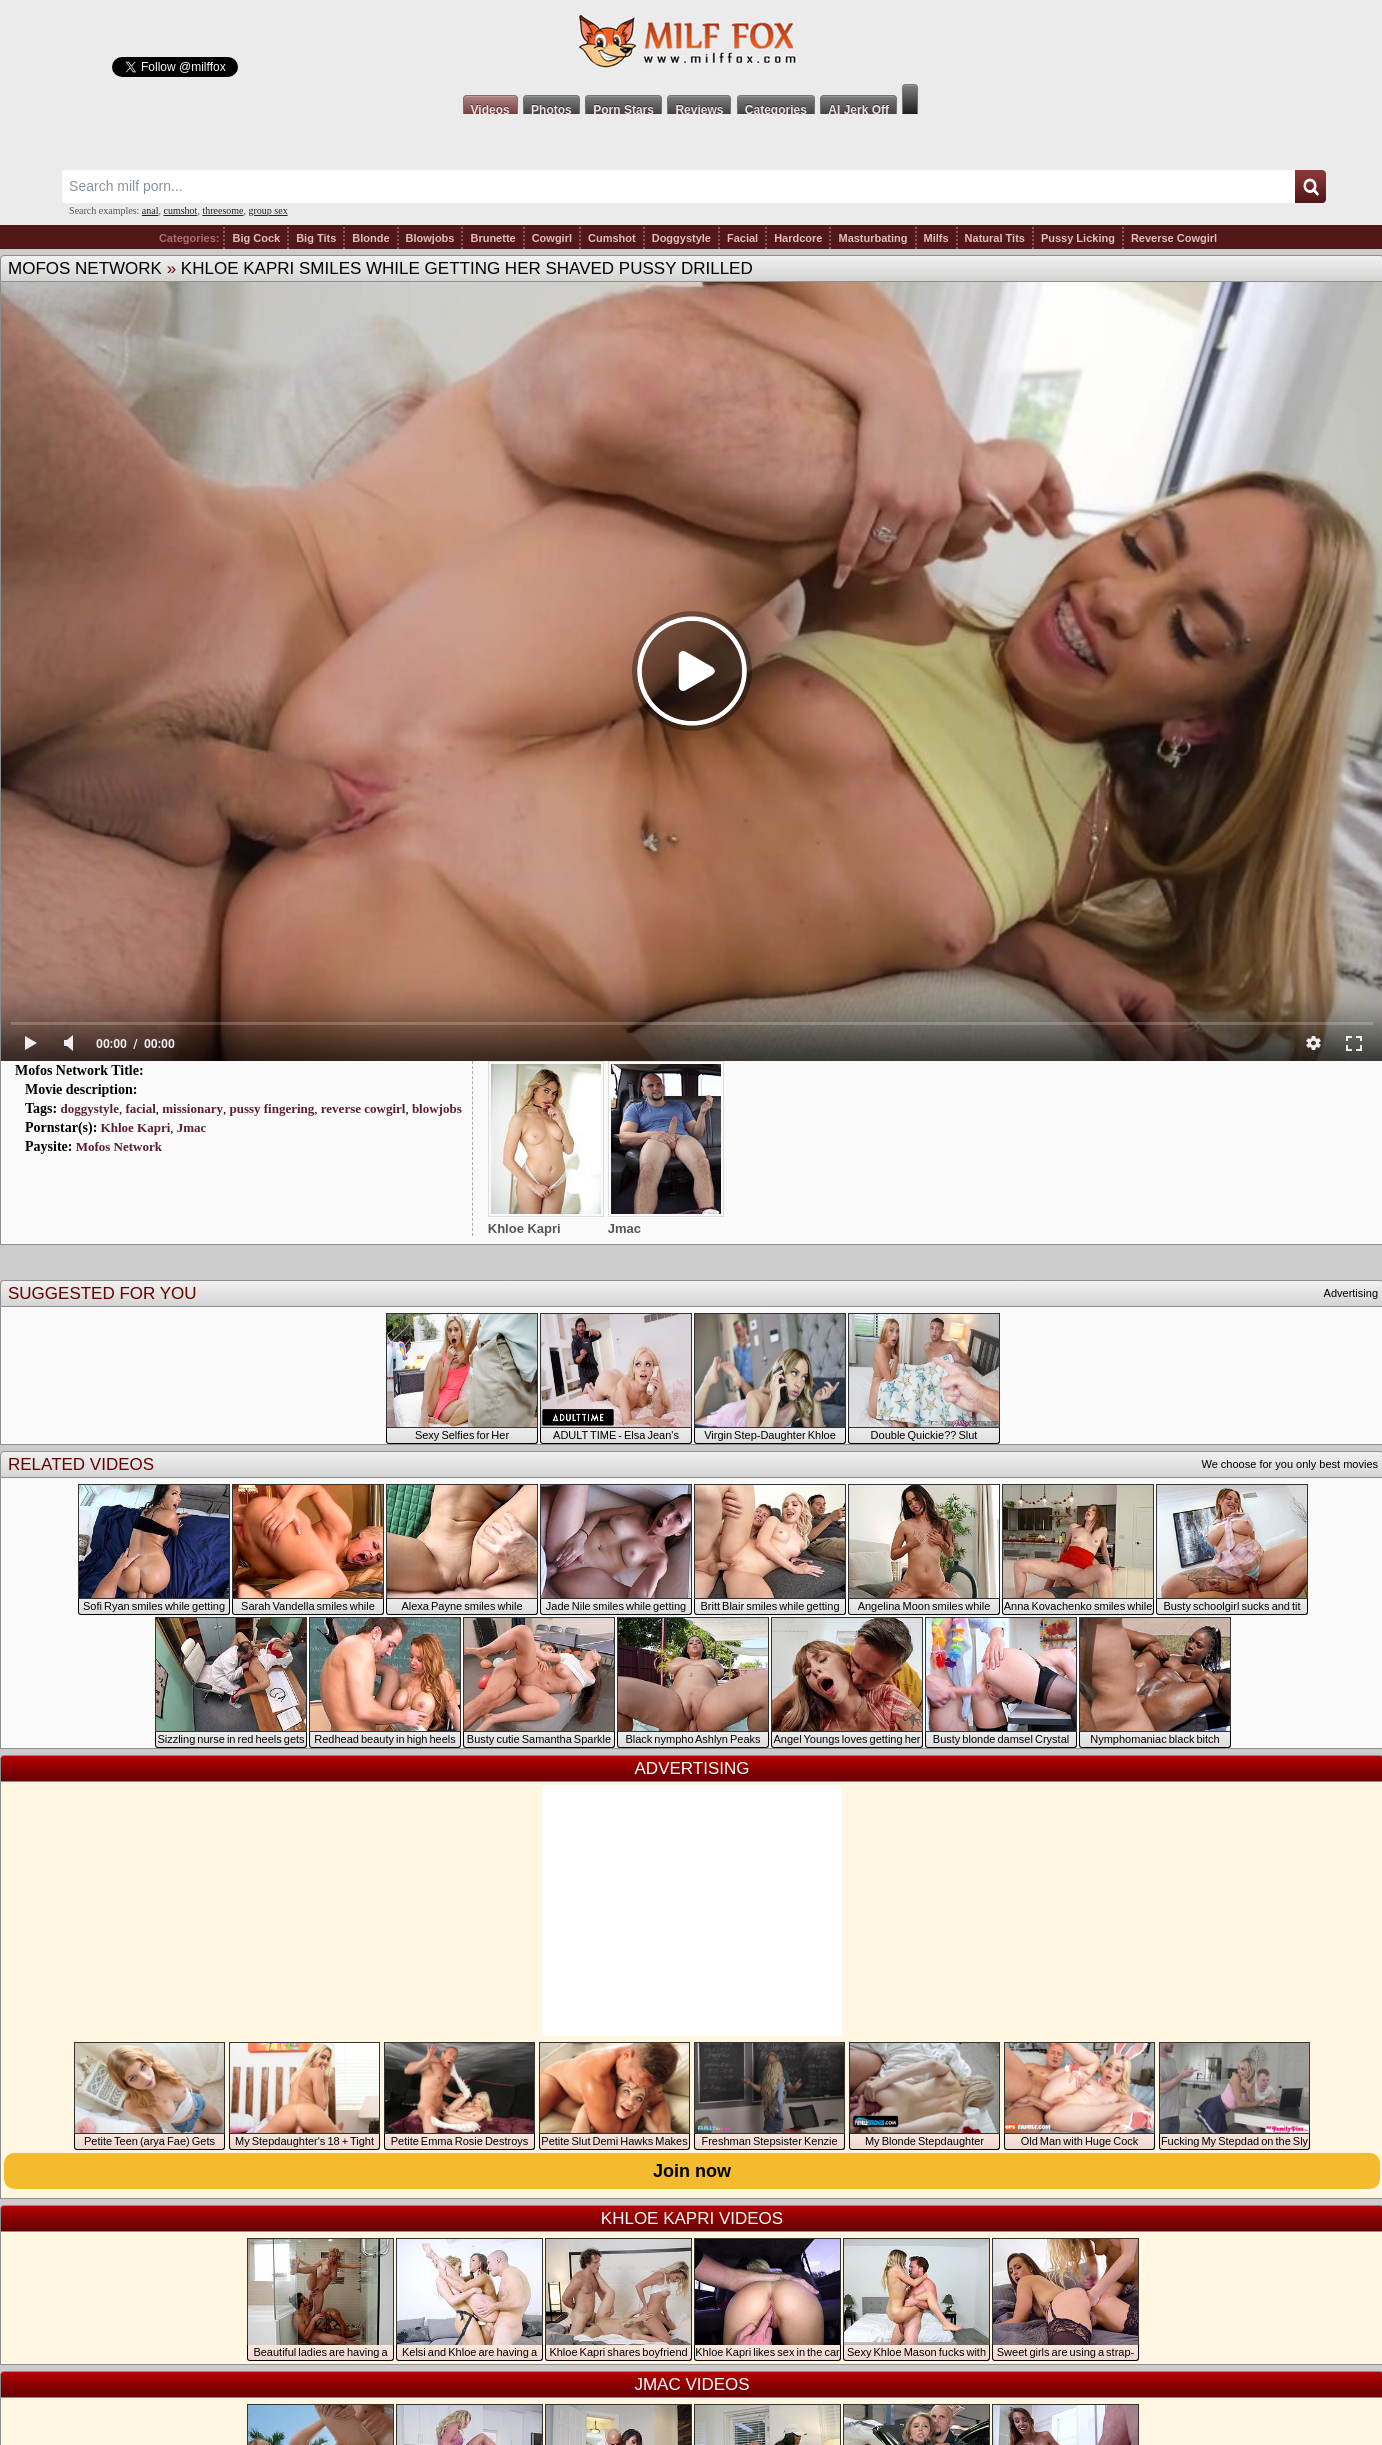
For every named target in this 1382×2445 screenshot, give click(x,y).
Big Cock (256, 238)
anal (150, 210)
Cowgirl (552, 238)
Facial (742, 238)
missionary (192, 1108)
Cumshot (612, 238)
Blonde (370, 238)
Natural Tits (995, 238)
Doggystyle (681, 238)
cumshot (181, 210)
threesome (222, 210)
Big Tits (316, 238)
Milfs (936, 238)
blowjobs (437, 1108)
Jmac (192, 1127)
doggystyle (89, 1108)
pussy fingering (271, 1108)
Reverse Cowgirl (1174, 238)
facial (140, 1108)
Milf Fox (691, 42)
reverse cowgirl (363, 1108)
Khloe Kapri (136, 1127)
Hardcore (798, 238)
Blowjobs (430, 238)
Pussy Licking (1078, 238)
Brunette (492, 238)
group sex (267, 210)
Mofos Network (85, 268)
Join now (692, 2171)
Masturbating (872, 238)
